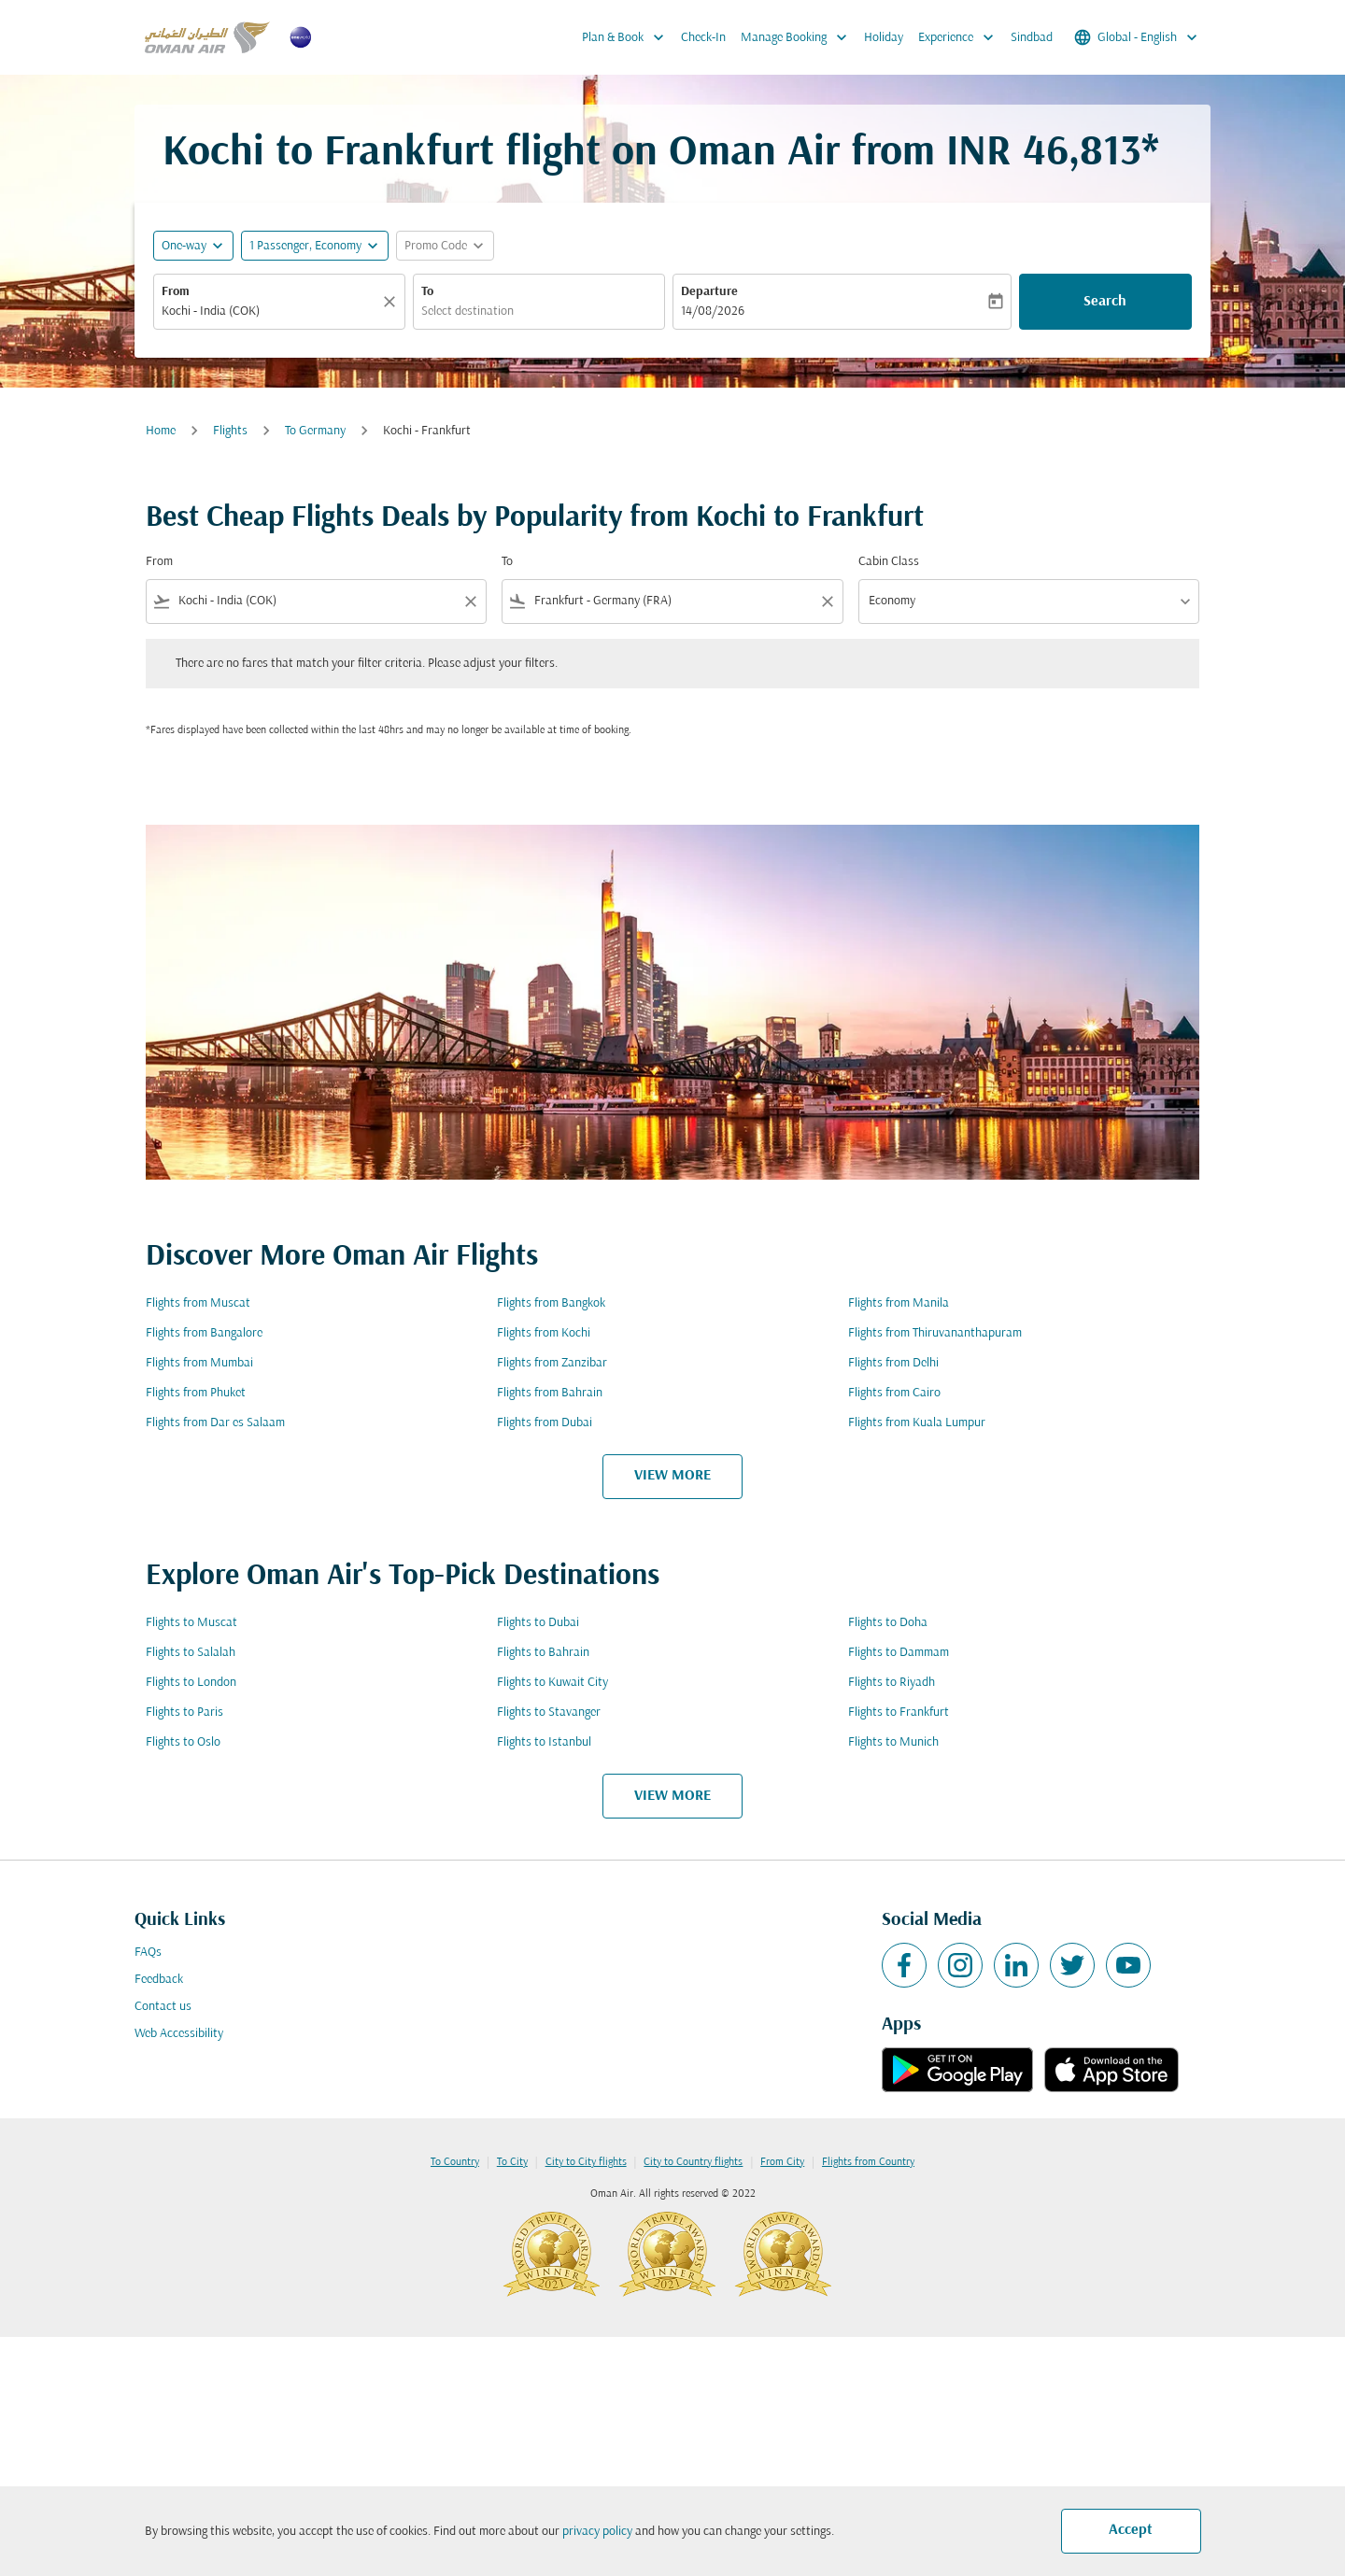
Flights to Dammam (898, 1653)
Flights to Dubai (538, 1623)
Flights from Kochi (543, 1333)
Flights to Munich (893, 1742)
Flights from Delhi (893, 1363)
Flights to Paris (184, 1713)
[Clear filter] (470, 601)
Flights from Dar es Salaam (215, 1423)
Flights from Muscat (198, 1303)
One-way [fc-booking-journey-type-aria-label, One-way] (184, 246)
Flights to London (191, 1683)
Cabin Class (888, 562)
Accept (1131, 2530)
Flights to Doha (887, 1623)
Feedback (158, 1980)
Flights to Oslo (183, 1742)
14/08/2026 (712, 311)
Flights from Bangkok (551, 1303)
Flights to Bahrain (543, 1653)
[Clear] (392, 302)
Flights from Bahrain (549, 1393)
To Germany (315, 431)
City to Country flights (693, 2162)
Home (161, 431)
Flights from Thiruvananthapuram (935, 1333)
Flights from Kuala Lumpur (916, 1423)
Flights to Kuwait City (552, 1683)
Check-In (703, 38)
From (176, 292)
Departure (709, 292)
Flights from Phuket (196, 1393)
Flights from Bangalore (204, 1333)
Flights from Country (868, 2162)
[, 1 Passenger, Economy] (305, 246)
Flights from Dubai (544, 1423)
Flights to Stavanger (549, 1713)
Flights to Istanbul (544, 1742)
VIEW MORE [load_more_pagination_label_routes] (672, 1475)
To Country (455, 2162)
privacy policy (597, 2532)
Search (1104, 301)
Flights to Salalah (190, 1653)
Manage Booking (799, 37)
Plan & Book (627, 37)
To (427, 292)
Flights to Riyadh (891, 1683)
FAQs (148, 1953)
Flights (230, 431)
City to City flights (586, 2162)
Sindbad (1032, 38)
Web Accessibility (178, 2034)
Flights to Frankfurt (898, 1713)
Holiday (883, 38)
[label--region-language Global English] (1137, 37)
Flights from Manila (898, 1303)
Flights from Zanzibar (552, 1363)
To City (512, 2162)
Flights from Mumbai (199, 1363)
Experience (960, 37)
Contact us (162, 2007)
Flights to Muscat (191, 1623)
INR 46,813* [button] (1052, 154)
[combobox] (270, 311)
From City (782, 2162)
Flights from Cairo (894, 1393)
